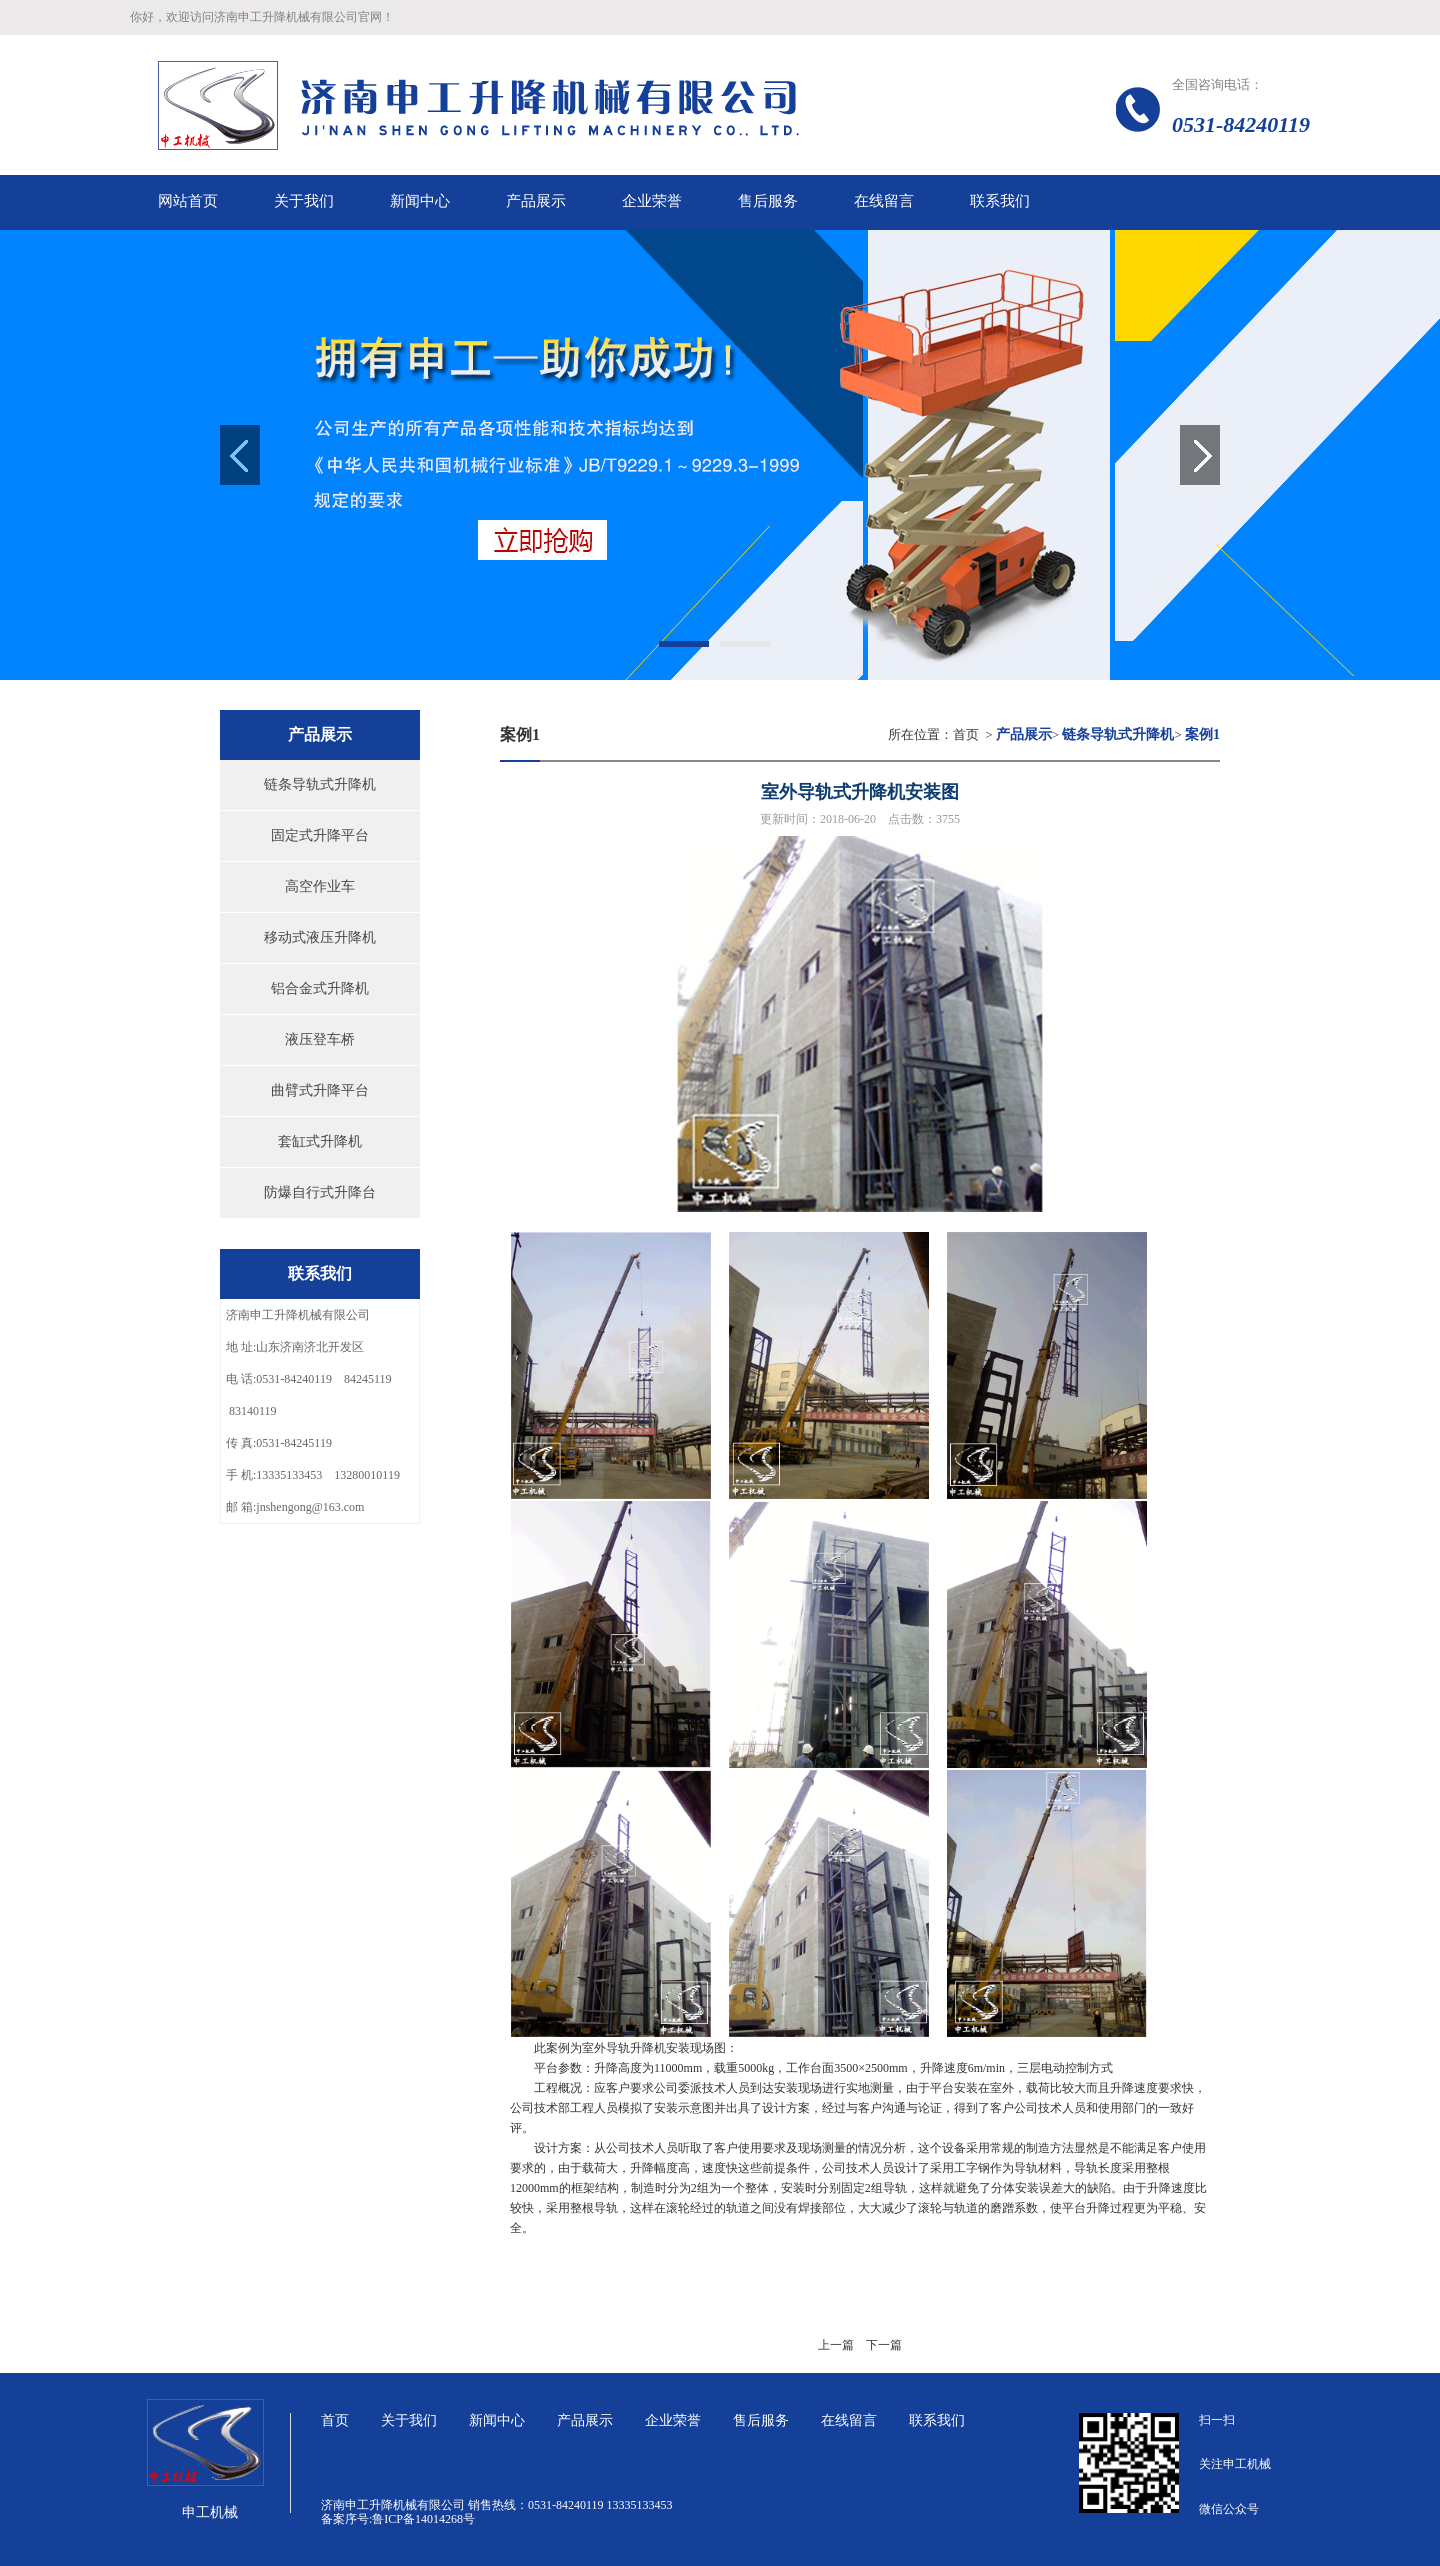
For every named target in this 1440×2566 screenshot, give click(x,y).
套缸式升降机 (320, 1141)
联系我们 (937, 2420)
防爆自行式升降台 (320, 1192)
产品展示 (585, 2420)
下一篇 (884, 2345)
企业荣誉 (673, 2420)
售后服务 (761, 2420)
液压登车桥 (320, 1039)
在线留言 (849, 2420)
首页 (966, 734)
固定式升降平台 (320, 835)
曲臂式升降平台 (320, 1090)
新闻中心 (497, 2420)
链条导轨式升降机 (320, 784)
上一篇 (836, 2345)
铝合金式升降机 (320, 988)
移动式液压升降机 (320, 937)
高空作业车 (320, 886)
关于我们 (409, 2420)
